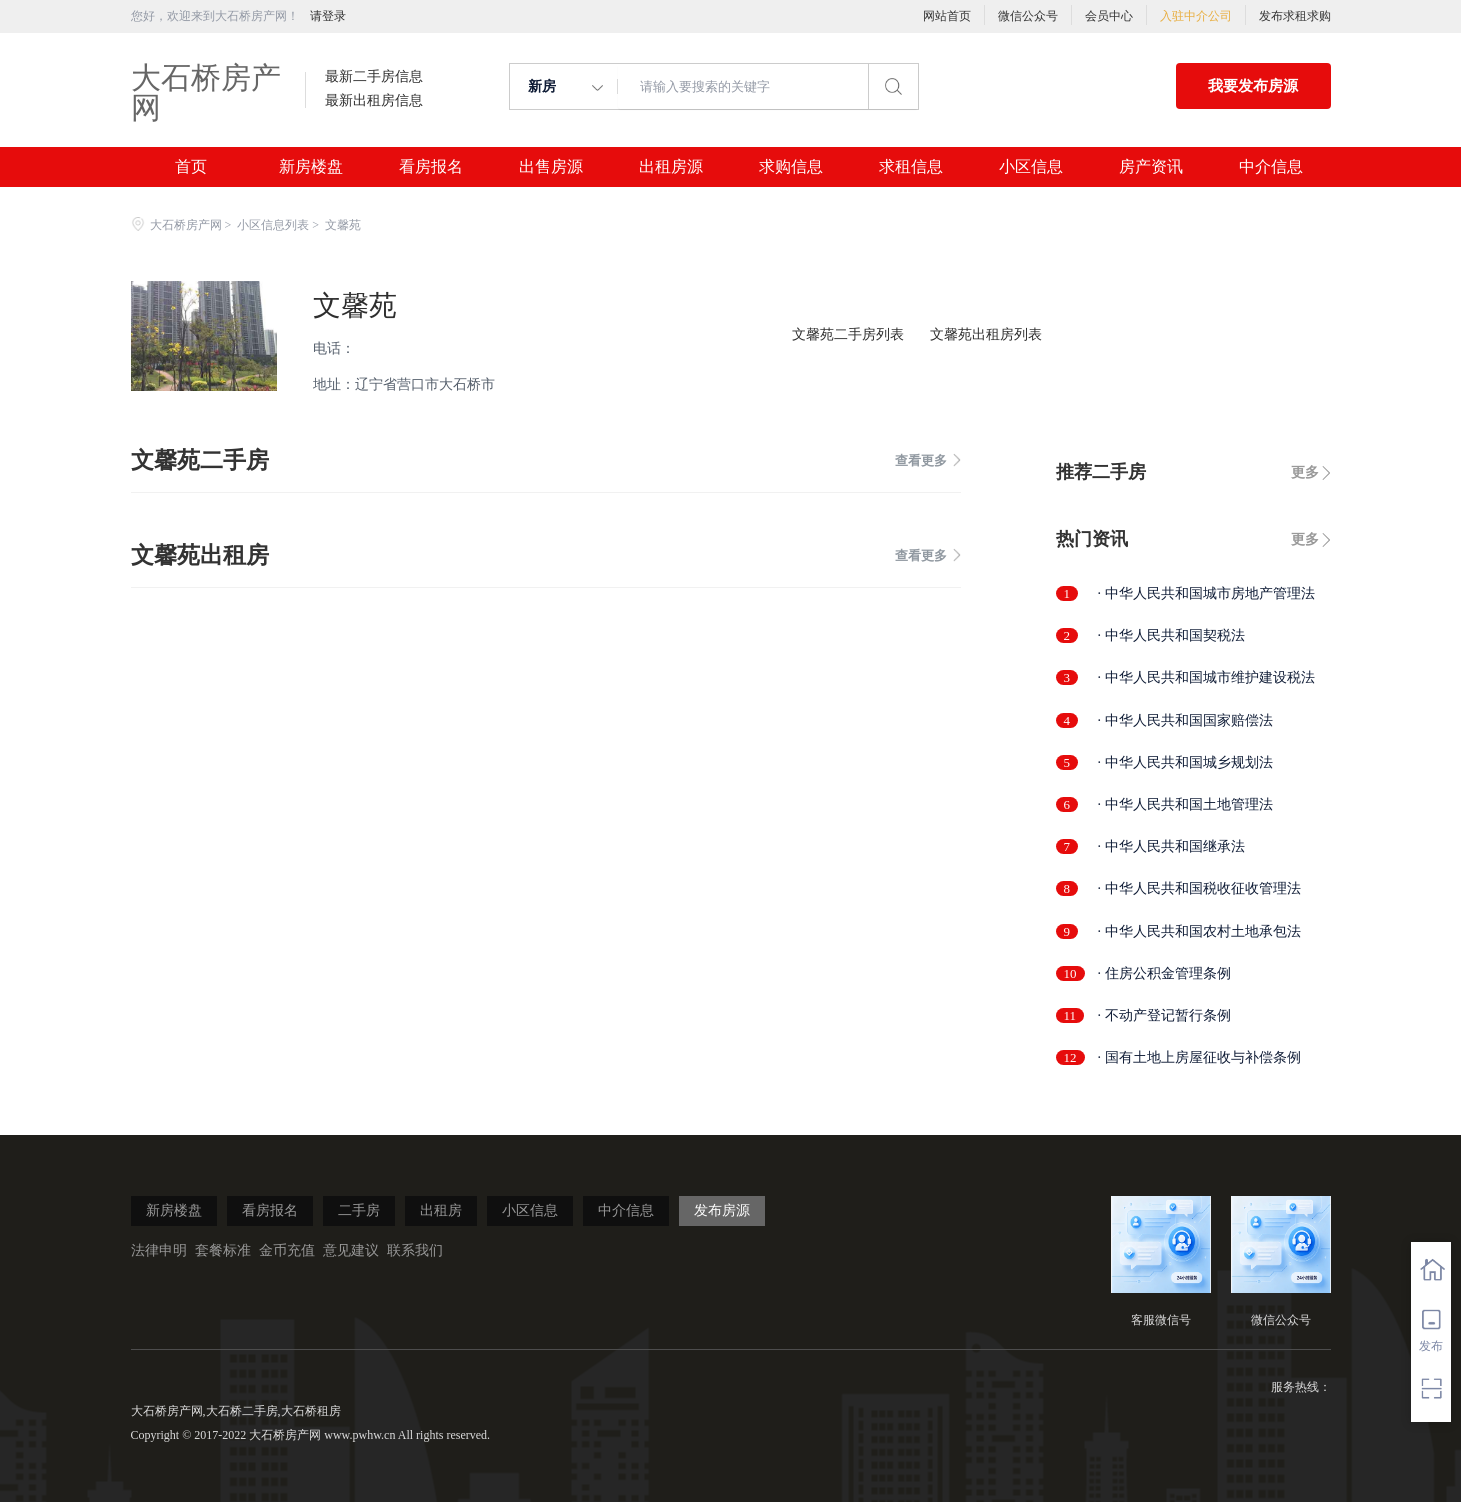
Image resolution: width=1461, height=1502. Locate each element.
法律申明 (159, 1250)
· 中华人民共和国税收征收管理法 (1199, 888)
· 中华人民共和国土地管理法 (1185, 804)
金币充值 (287, 1250)
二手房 (359, 1210)
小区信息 (1031, 167)
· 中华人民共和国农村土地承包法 (1199, 931)
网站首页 (947, 16)
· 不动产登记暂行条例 (1164, 1015)
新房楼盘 (311, 167)
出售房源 (551, 167)
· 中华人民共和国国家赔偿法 (1185, 720)
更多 (1305, 472)
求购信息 (791, 167)
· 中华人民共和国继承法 (1171, 846)
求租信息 (911, 167)
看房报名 (431, 167)
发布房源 (722, 1210)
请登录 (328, 16)
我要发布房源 (1253, 86)
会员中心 (1109, 16)
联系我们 (415, 1250)
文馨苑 (355, 305)
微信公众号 (1028, 16)
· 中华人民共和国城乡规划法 (1185, 762)
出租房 (441, 1210)
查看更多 (928, 460)
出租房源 (671, 167)
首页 (191, 167)
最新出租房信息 (374, 101)
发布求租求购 (1295, 16)
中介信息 (1271, 167)
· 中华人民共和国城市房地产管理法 (1206, 593)
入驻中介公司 (1196, 16)
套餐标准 (223, 1250)
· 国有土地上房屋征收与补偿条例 (1199, 1057)
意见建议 (351, 1250)
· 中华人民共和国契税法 (1171, 635)
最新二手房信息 (374, 77)
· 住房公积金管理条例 (1164, 973)
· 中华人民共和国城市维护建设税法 (1206, 677)
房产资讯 (1151, 167)
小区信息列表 (273, 225)
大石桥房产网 (206, 92)
